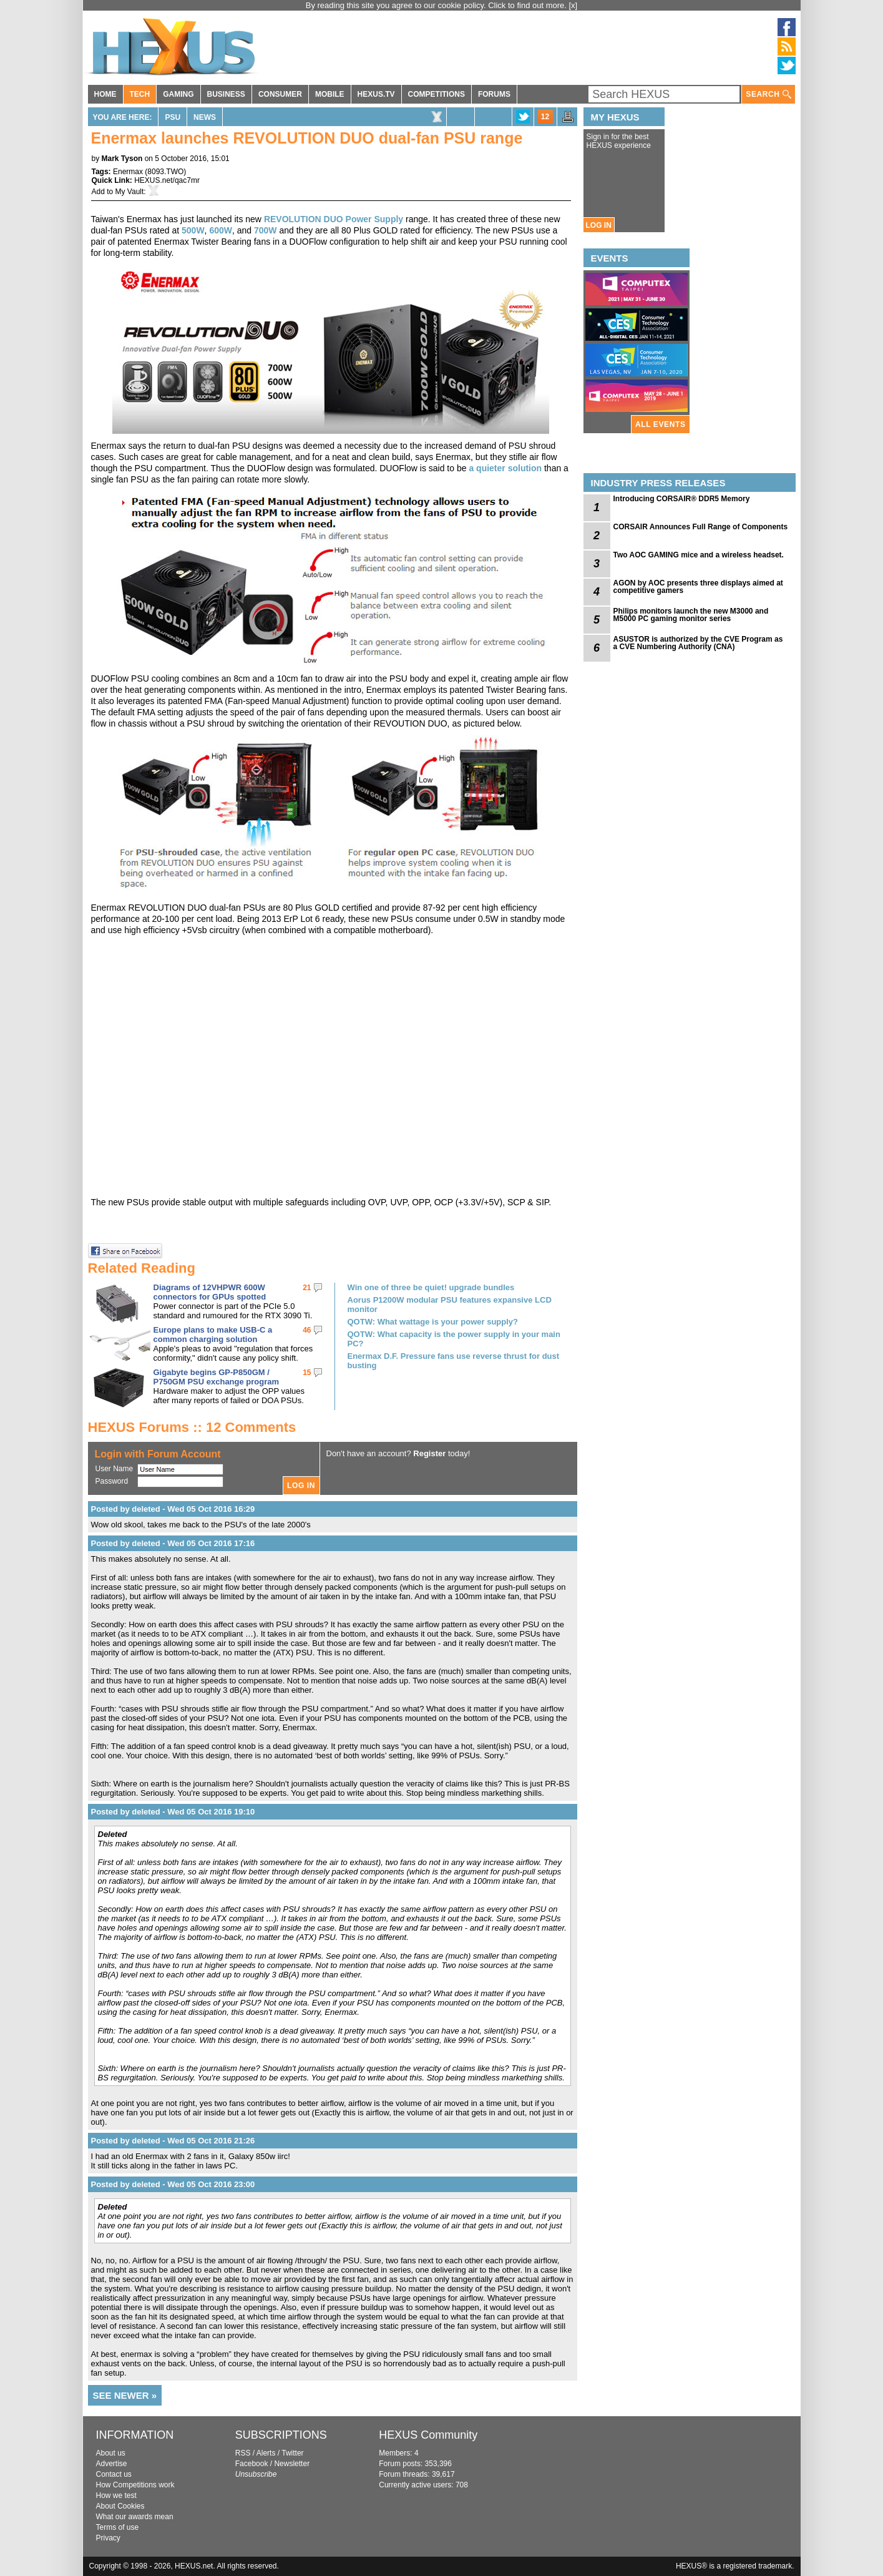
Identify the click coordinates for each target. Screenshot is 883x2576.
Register (429, 1453)
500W (193, 230)
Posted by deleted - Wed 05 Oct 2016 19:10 (173, 1811)
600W (220, 230)
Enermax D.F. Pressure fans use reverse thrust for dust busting (454, 1360)
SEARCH (768, 94)
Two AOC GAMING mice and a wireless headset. (698, 555)
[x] (573, 5)
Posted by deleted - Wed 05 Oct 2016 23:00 (173, 2184)
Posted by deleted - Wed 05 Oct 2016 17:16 (173, 1543)
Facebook (251, 2463)
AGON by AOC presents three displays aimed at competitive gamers (698, 586)
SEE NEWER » (125, 2395)
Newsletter (292, 2463)
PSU (172, 117)
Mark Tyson (122, 158)
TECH (140, 94)
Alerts (266, 2453)
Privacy (108, 2538)
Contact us (114, 2474)
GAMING (178, 94)
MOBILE (329, 94)
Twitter (292, 2453)
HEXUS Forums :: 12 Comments (192, 1427)
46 (307, 1330)
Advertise (111, 2463)
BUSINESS (226, 94)
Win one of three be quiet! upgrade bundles (431, 1287)
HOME (105, 94)
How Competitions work (135, 2485)
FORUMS (494, 94)
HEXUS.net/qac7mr (167, 180)
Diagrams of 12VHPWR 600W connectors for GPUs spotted (210, 1292)
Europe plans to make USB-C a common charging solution (213, 1334)
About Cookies (120, 2506)
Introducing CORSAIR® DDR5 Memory (681, 498)
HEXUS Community (428, 2435)
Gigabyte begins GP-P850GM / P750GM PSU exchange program (217, 1377)
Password (112, 1481)
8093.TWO (165, 171)
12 (545, 116)
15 (307, 1372)
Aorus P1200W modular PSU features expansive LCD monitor (450, 1304)
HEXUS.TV (376, 94)
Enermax (128, 171)
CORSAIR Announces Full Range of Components (700, 527)
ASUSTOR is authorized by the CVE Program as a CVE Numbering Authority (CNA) (698, 642)
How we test (116, 2495)
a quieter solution (505, 468)
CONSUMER (280, 94)
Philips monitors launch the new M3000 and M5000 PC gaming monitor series (691, 614)
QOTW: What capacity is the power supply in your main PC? (454, 1339)
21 (307, 1287)
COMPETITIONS (436, 94)
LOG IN (599, 225)
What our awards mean (134, 2516)
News (204, 117)
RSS (243, 2453)
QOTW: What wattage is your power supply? (433, 1321)
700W (265, 230)
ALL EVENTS (660, 424)
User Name (114, 1468)
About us (110, 2453)
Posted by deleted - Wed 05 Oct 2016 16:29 (173, 1509)
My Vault (129, 191)
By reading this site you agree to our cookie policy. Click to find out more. (437, 5)
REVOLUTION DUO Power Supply (333, 219)
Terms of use (117, 2527)
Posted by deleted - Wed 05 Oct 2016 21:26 (173, 2140)
